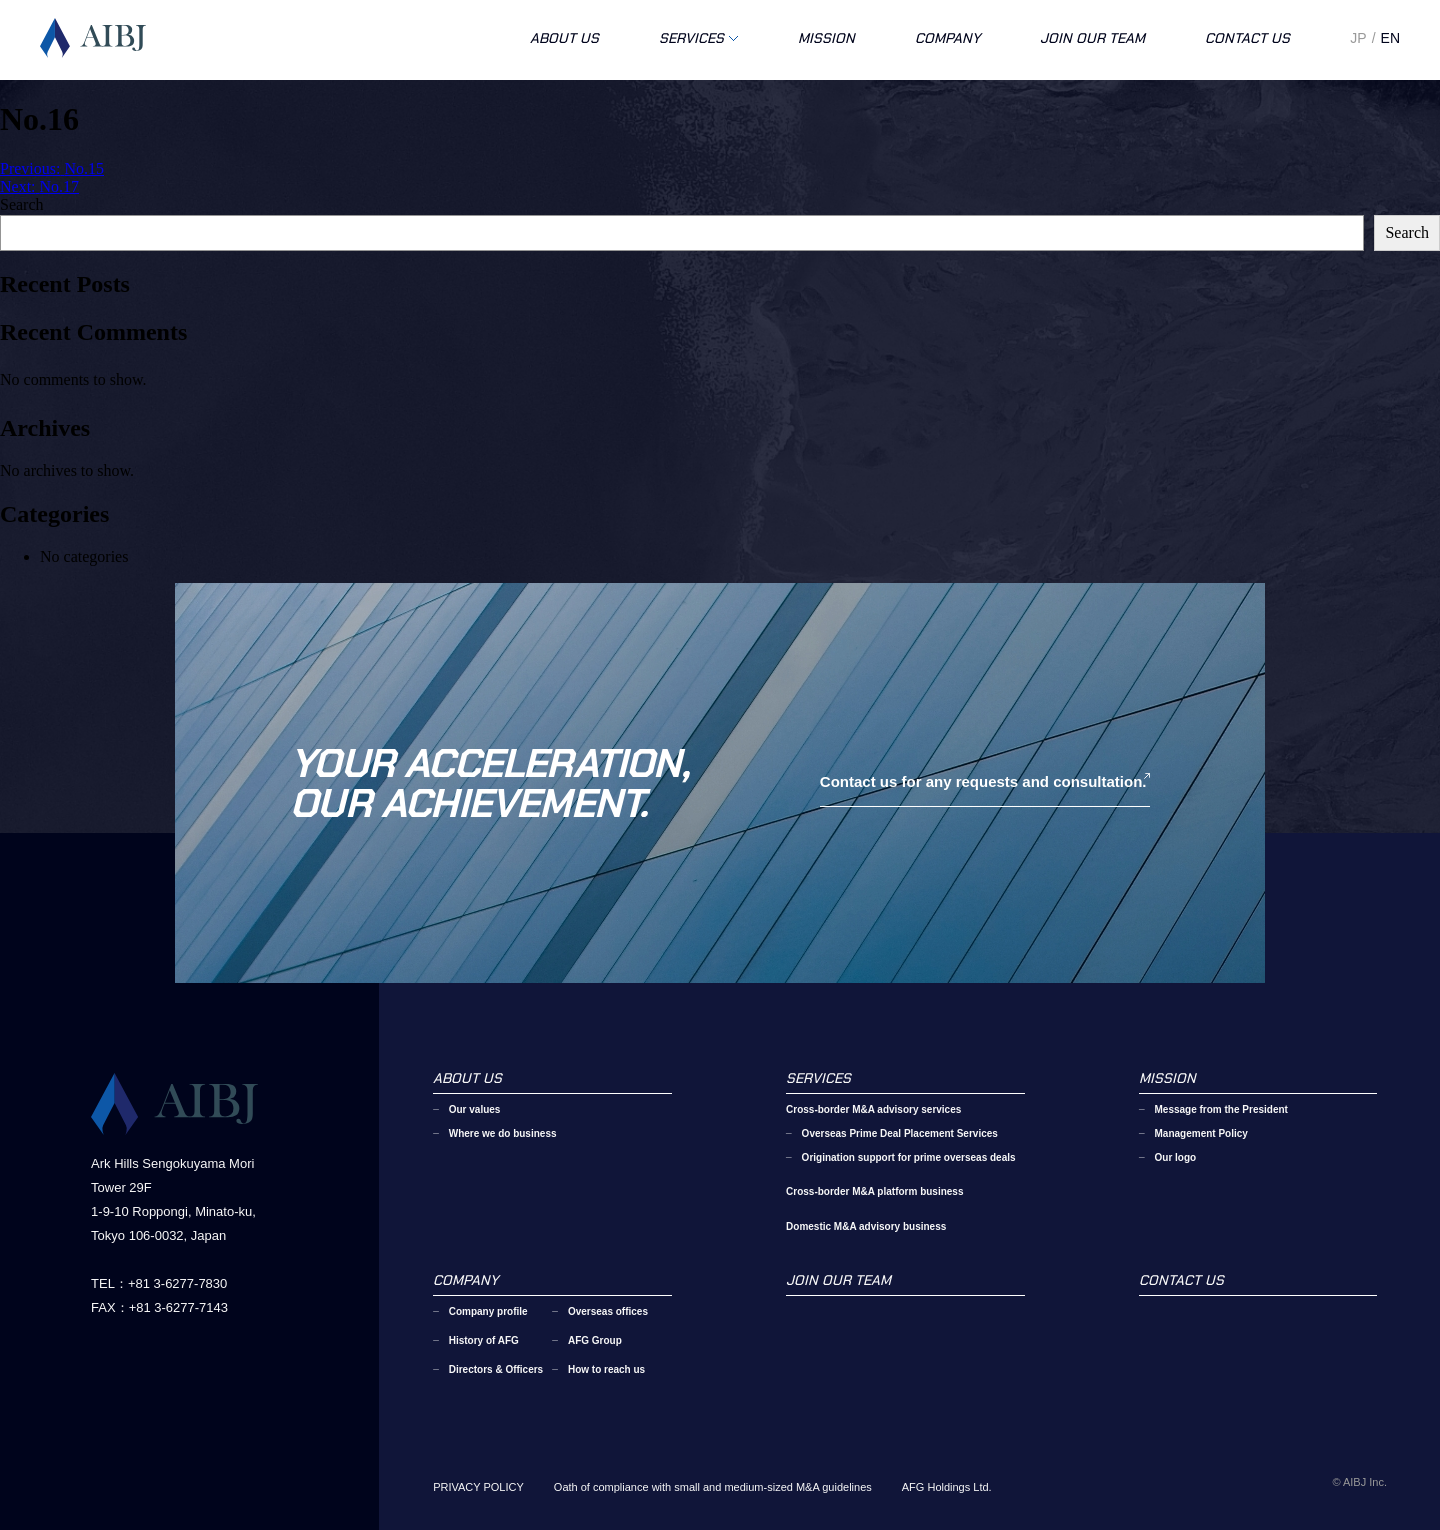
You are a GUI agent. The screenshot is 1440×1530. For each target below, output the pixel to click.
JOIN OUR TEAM (1092, 38)
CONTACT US (1247, 38)
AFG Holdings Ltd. (947, 1487)
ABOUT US (564, 38)
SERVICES (691, 38)
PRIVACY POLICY (478, 1487)
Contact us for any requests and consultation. (983, 781)
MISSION (826, 38)
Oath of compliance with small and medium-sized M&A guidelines (713, 1487)
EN (1390, 38)
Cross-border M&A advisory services (873, 1109)
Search (22, 204)
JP (1358, 38)
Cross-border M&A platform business (874, 1191)
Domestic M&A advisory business (866, 1226)
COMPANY (947, 38)
